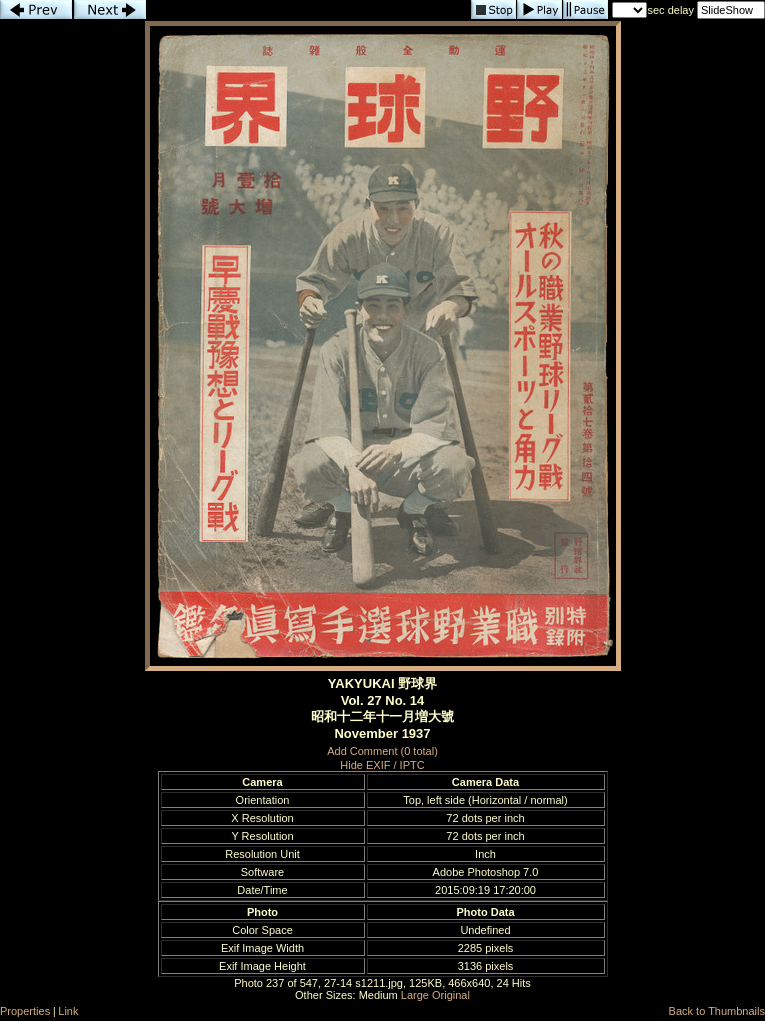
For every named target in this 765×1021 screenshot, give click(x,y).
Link (68, 1011)
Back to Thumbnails (717, 1011)
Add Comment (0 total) (382, 751)
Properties (25, 1011)
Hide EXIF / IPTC (382, 765)
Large (415, 995)
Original (451, 995)
